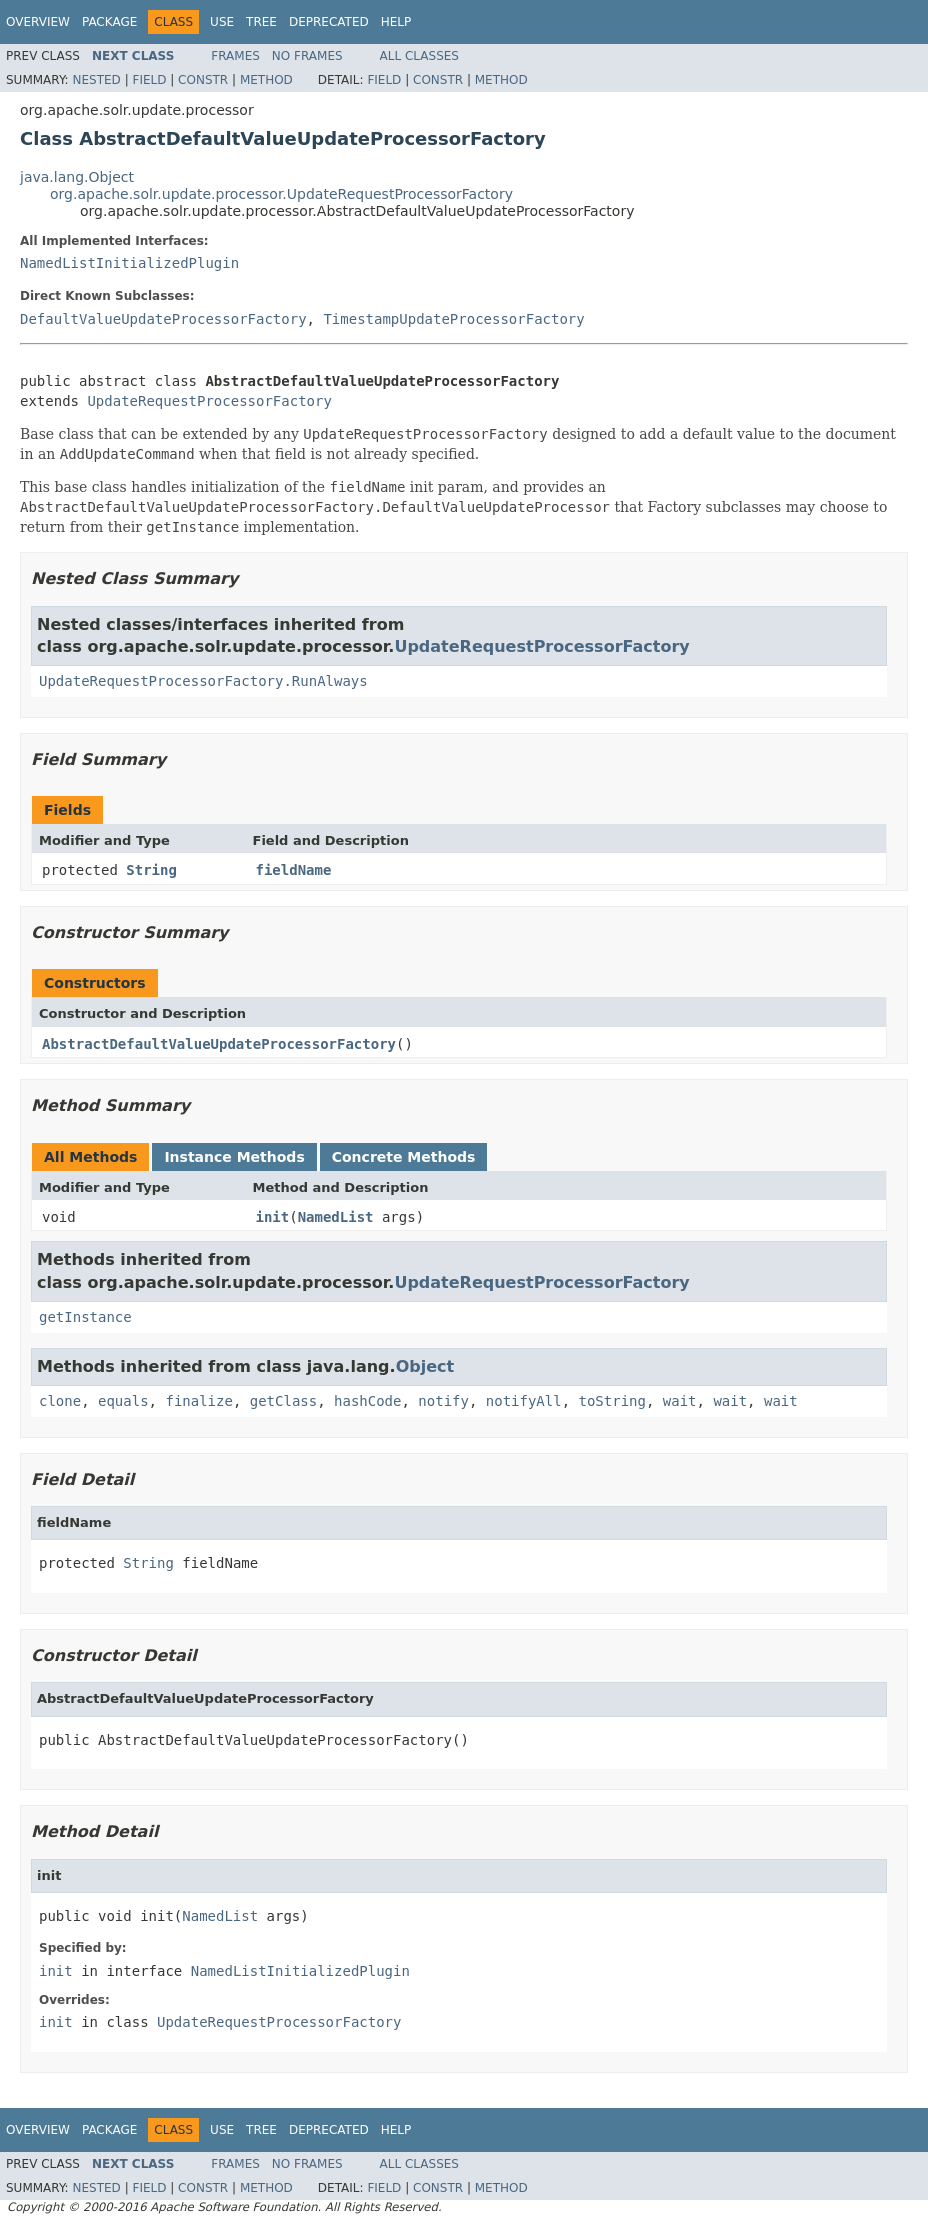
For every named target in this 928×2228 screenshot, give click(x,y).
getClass (283, 1401)
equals (123, 1401)
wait (680, 1401)
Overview (38, 22)
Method (266, 80)
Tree (261, 22)
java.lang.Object (77, 177)
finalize (198, 1401)
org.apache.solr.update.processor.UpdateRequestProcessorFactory (281, 194)
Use (222, 22)
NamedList (336, 1217)
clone (60, 1401)
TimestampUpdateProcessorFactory (453, 319)
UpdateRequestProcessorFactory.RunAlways (203, 681)
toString (612, 1401)
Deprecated (329, 22)
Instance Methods (234, 1157)
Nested (96, 80)
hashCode (367, 1401)
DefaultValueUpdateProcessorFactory (163, 319)
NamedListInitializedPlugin (129, 263)
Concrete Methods (404, 1157)
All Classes (419, 56)
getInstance (85, 1317)
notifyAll (524, 1401)
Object (425, 1366)
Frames (235, 56)
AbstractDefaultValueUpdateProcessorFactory (219, 1044)
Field (149, 80)
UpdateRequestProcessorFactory (209, 401)
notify (443, 1401)
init (273, 1217)
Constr (203, 80)
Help (396, 22)
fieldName (294, 870)
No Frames (307, 56)
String (151, 870)
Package (109, 22)
